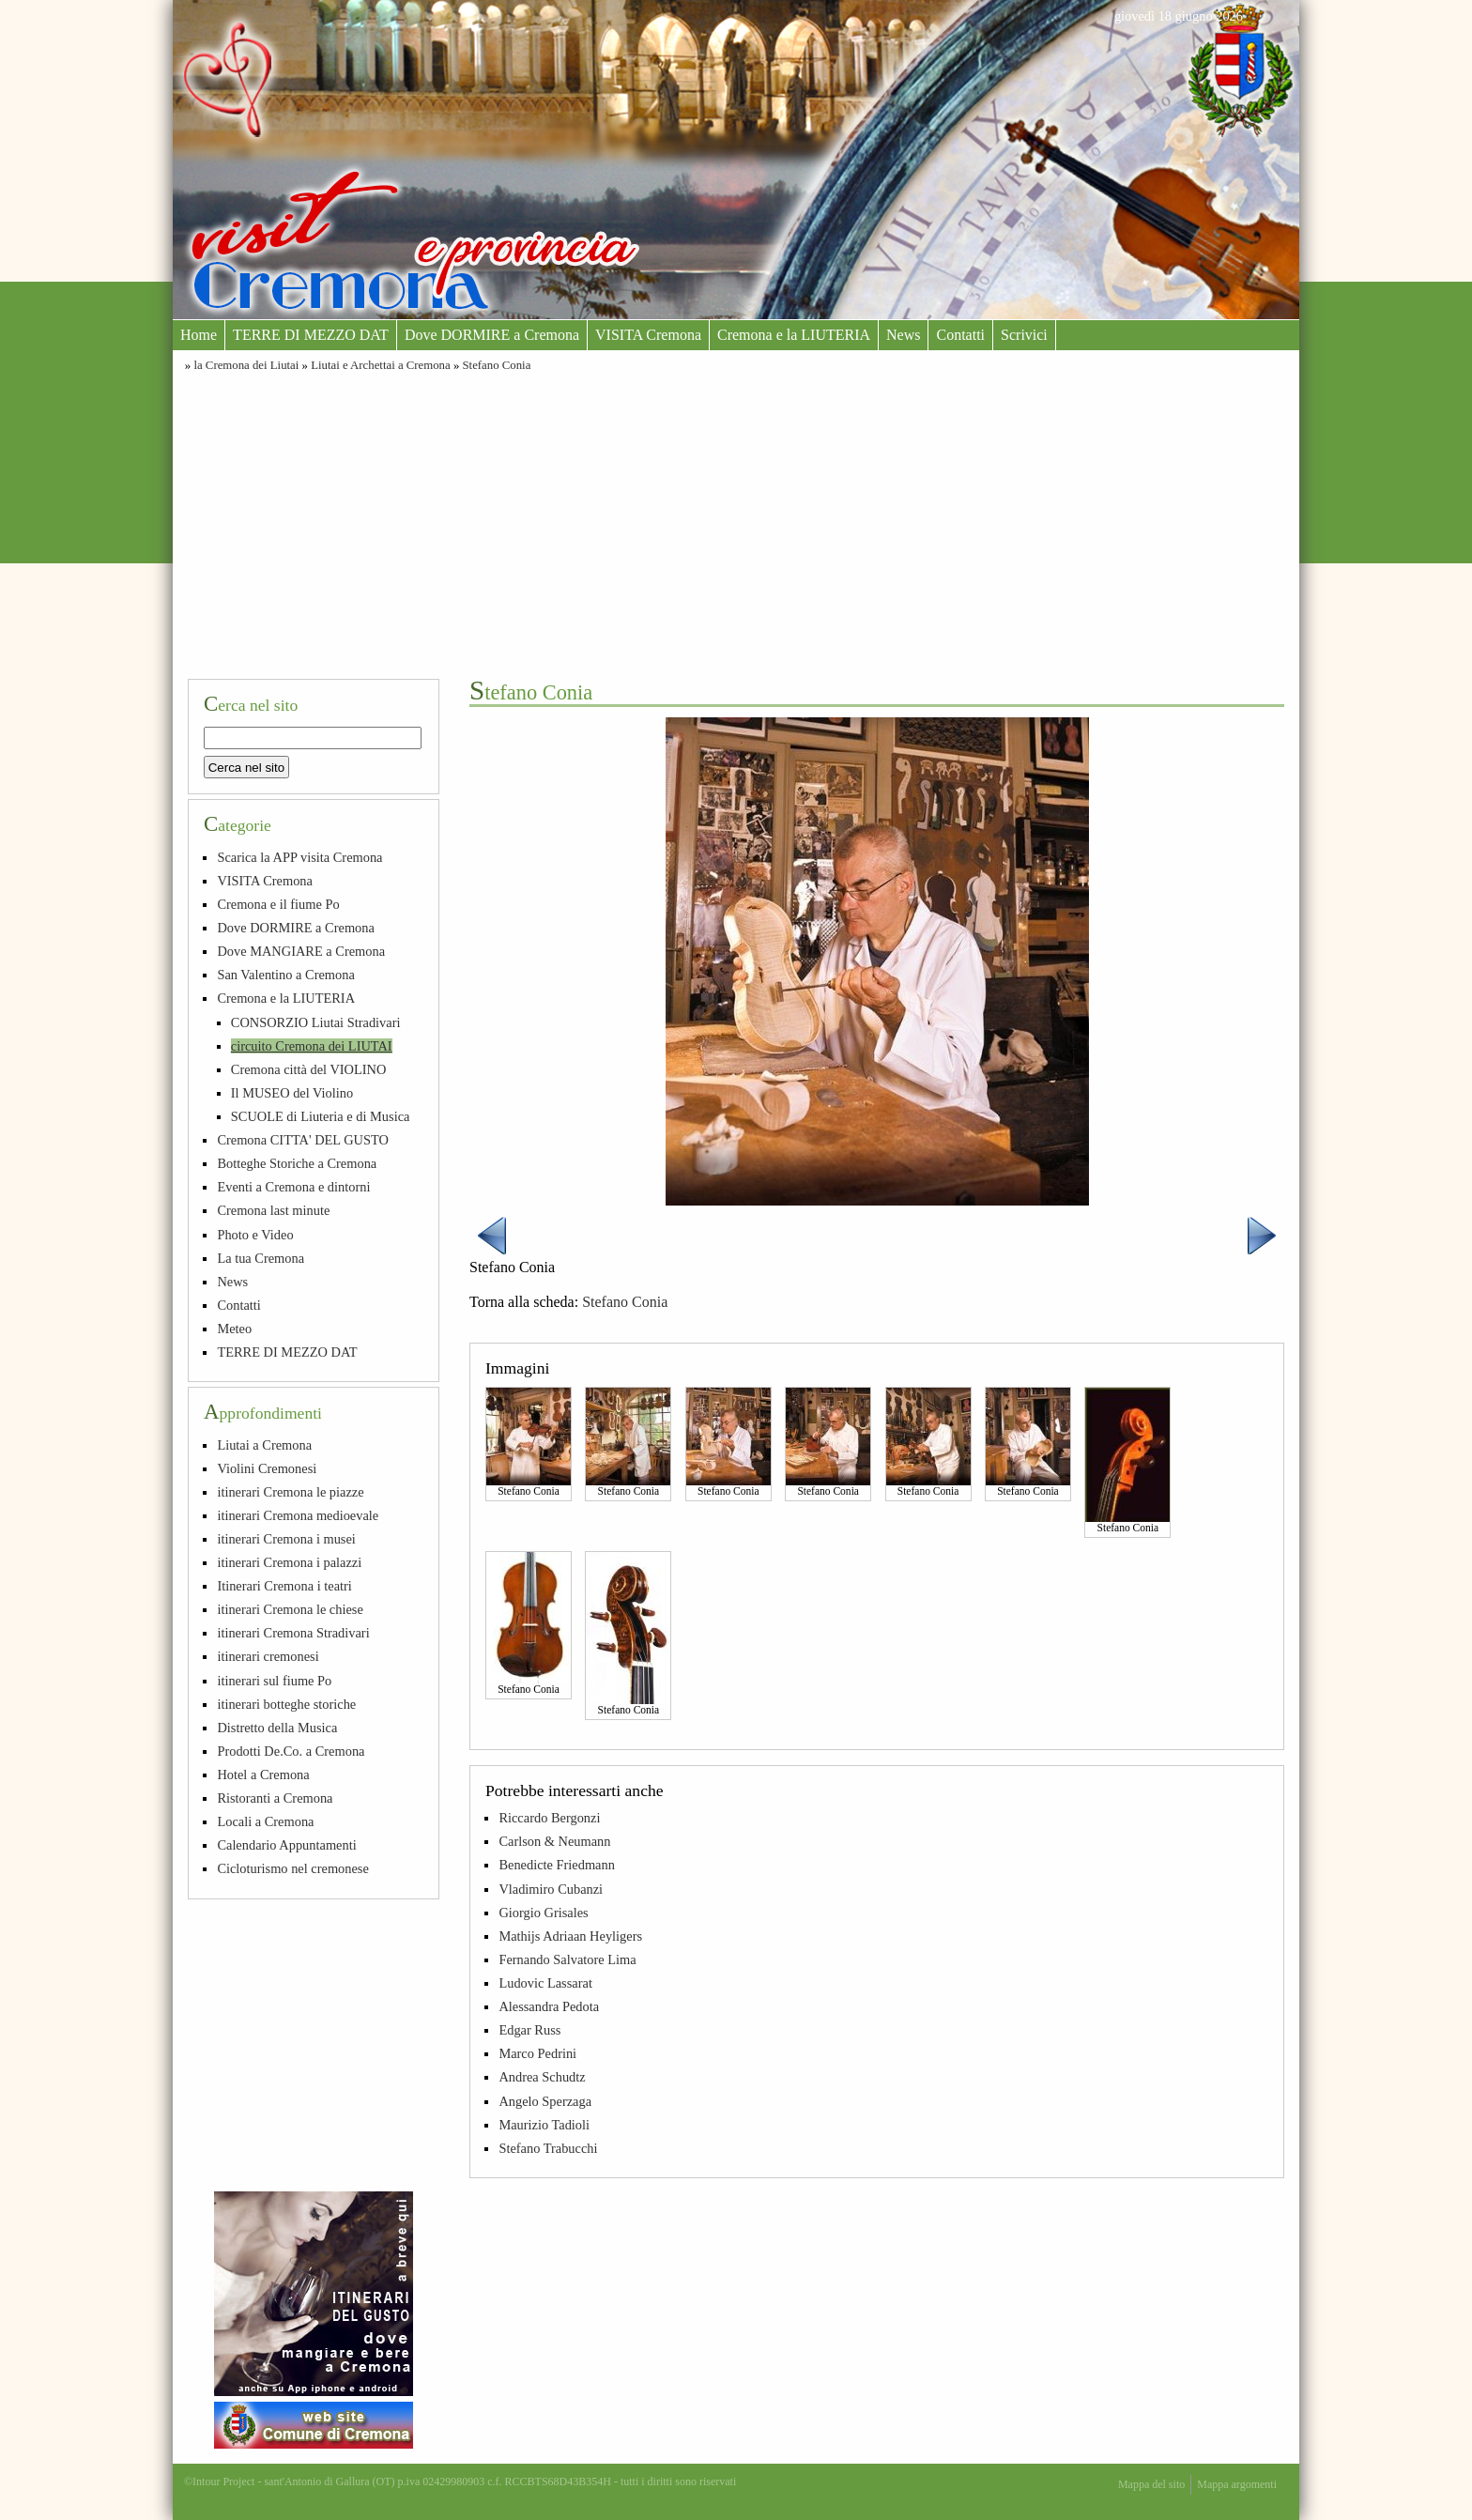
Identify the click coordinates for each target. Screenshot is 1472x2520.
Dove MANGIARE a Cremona (301, 951)
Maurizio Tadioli (544, 2124)
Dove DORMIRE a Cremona (492, 335)
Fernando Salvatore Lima (567, 1959)
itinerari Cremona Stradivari (293, 1632)
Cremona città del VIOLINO (309, 1069)
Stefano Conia (497, 365)
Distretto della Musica (277, 1727)
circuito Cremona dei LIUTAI (311, 1045)
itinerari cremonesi (267, 1656)
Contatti (960, 335)
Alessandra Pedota (548, 2006)
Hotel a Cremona (263, 1774)
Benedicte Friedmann (556, 1864)
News (903, 335)
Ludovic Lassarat (545, 1982)
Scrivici (1024, 335)
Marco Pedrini (537, 2053)
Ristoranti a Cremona (274, 1797)
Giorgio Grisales (543, 1912)
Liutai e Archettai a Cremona (381, 365)
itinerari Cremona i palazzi (289, 1562)
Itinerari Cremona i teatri (284, 1585)
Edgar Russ (529, 2029)
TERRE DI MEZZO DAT (311, 335)
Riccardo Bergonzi (549, 1817)
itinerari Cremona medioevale (297, 1515)
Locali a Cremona (265, 1821)
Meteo (234, 1328)
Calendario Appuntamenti (286, 1844)
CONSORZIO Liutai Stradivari (316, 1022)
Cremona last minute (273, 1210)
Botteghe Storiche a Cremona (296, 1163)
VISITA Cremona (648, 335)
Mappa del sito (1151, 2484)
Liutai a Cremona (264, 1444)
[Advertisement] (736, 523)
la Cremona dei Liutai (246, 365)
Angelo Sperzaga (544, 2101)
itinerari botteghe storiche (286, 1704)
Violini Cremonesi (266, 1468)
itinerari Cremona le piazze (290, 1491)
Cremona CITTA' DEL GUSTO (303, 1139)
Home (198, 335)
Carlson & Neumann (554, 1841)
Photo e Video (255, 1234)
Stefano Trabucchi (547, 2148)
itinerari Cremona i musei (286, 1538)
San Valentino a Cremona (285, 974)
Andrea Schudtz (541, 2076)
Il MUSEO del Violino (292, 1092)
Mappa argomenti (1237, 2484)
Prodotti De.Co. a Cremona (290, 1751)
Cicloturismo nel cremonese (292, 1868)
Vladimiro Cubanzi (550, 1889)
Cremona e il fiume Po (278, 904)
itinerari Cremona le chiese (289, 1609)
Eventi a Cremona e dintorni (293, 1186)
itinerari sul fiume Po (274, 1680)
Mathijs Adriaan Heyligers (570, 1936)
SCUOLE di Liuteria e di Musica (320, 1116)
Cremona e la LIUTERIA (793, 335)
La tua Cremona (260, 1258)
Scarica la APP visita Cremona (299, 857)
